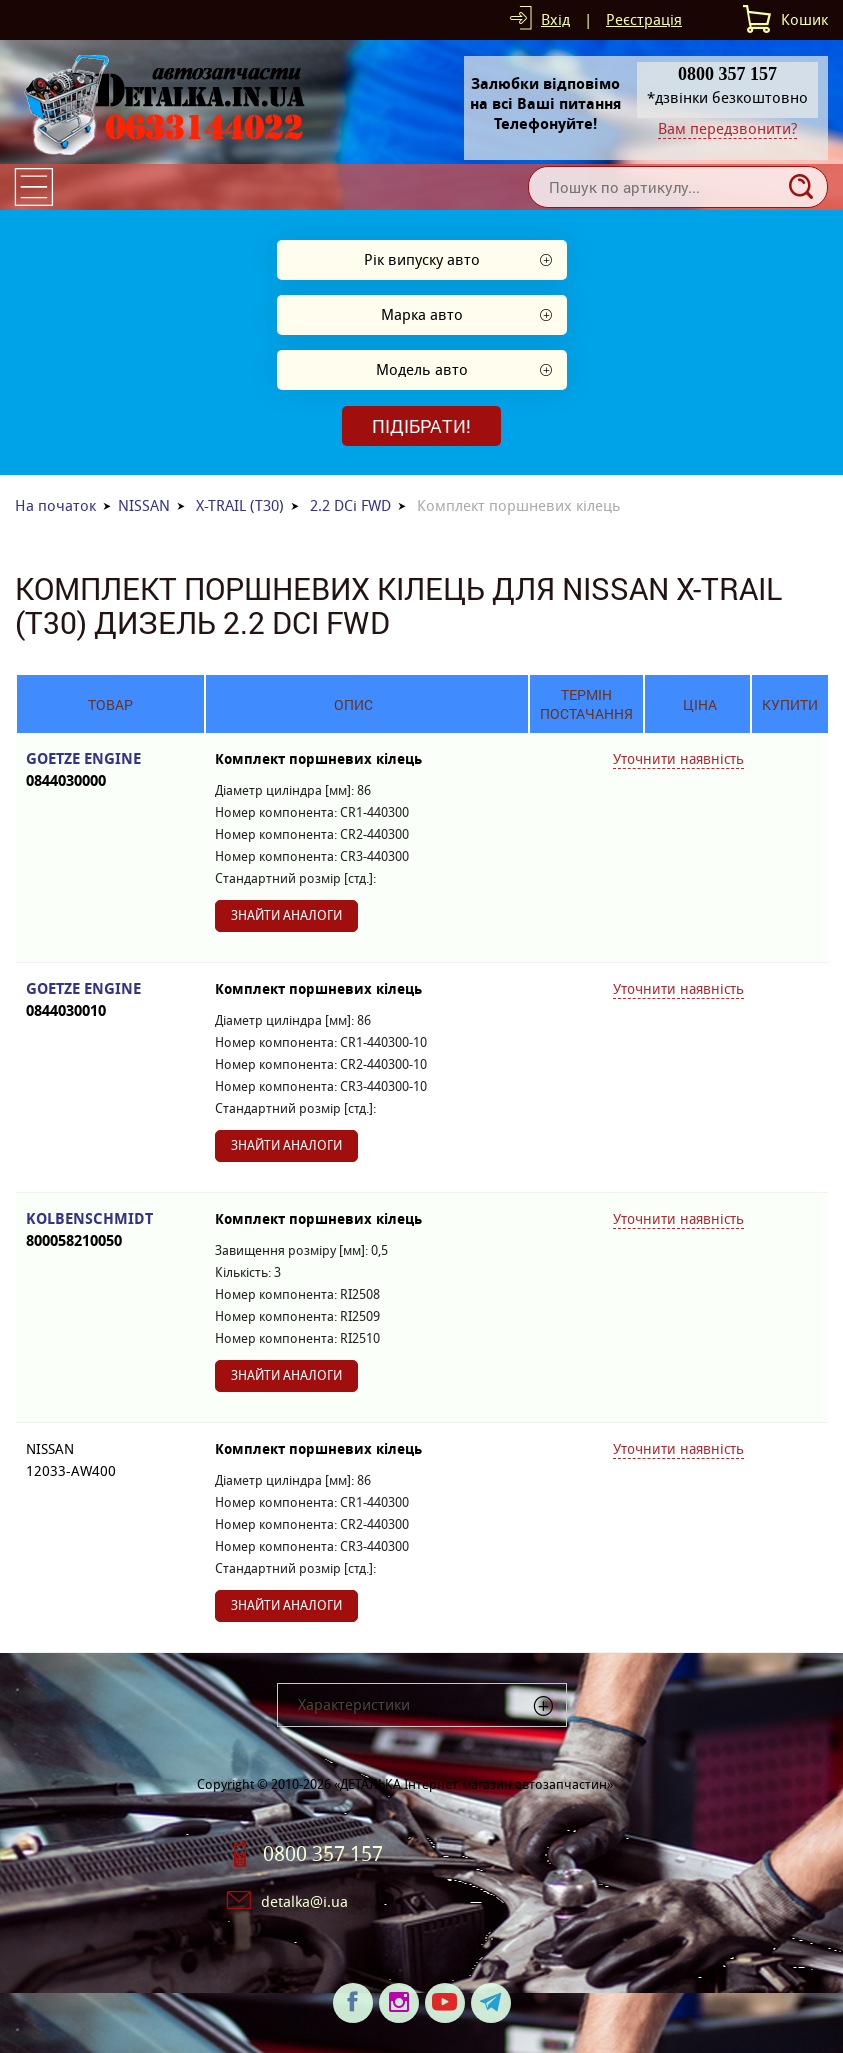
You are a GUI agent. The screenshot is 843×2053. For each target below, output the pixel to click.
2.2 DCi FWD (350, 505)
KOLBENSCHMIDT (110, 1230)
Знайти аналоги (286, 915)
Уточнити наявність (678, 759)
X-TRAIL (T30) (240, 505)
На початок (55, 505)
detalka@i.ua (304, 1901)
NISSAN (144, 505)
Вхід (555, 19)
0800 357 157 (323, 1854)
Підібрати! (421, 426)
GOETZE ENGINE (110, 770)
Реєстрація (644, 19)
